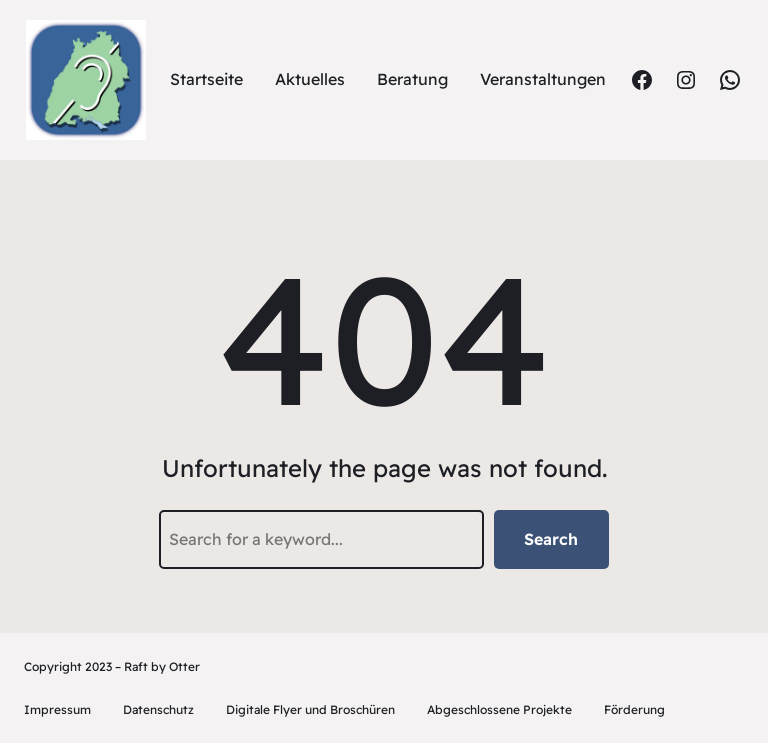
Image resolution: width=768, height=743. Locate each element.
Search (551, 539)
